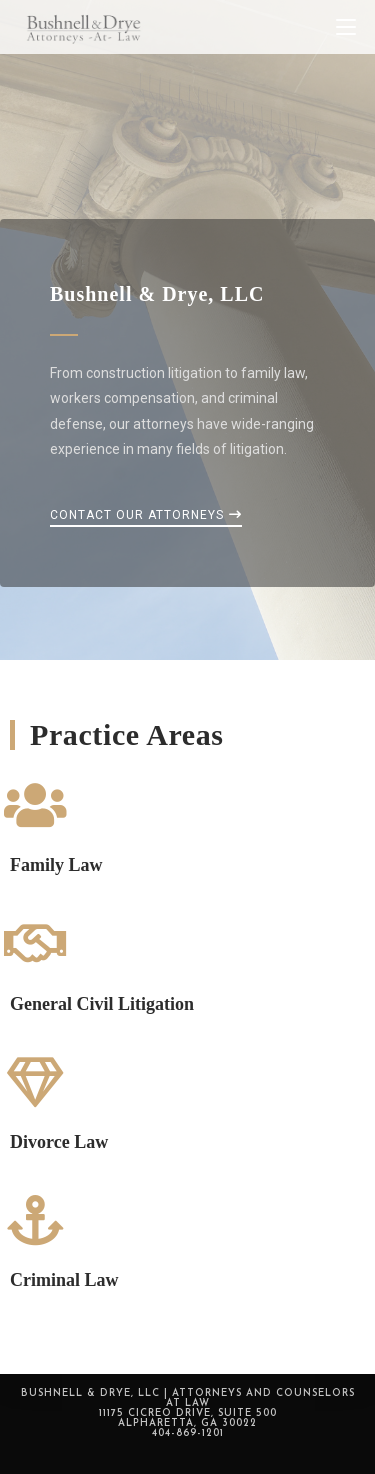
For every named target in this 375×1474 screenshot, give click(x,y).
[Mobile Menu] (346, 27)
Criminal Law (64, 1280)
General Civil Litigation (102, 1004)
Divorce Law (59, 1142)
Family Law (56, 865)
